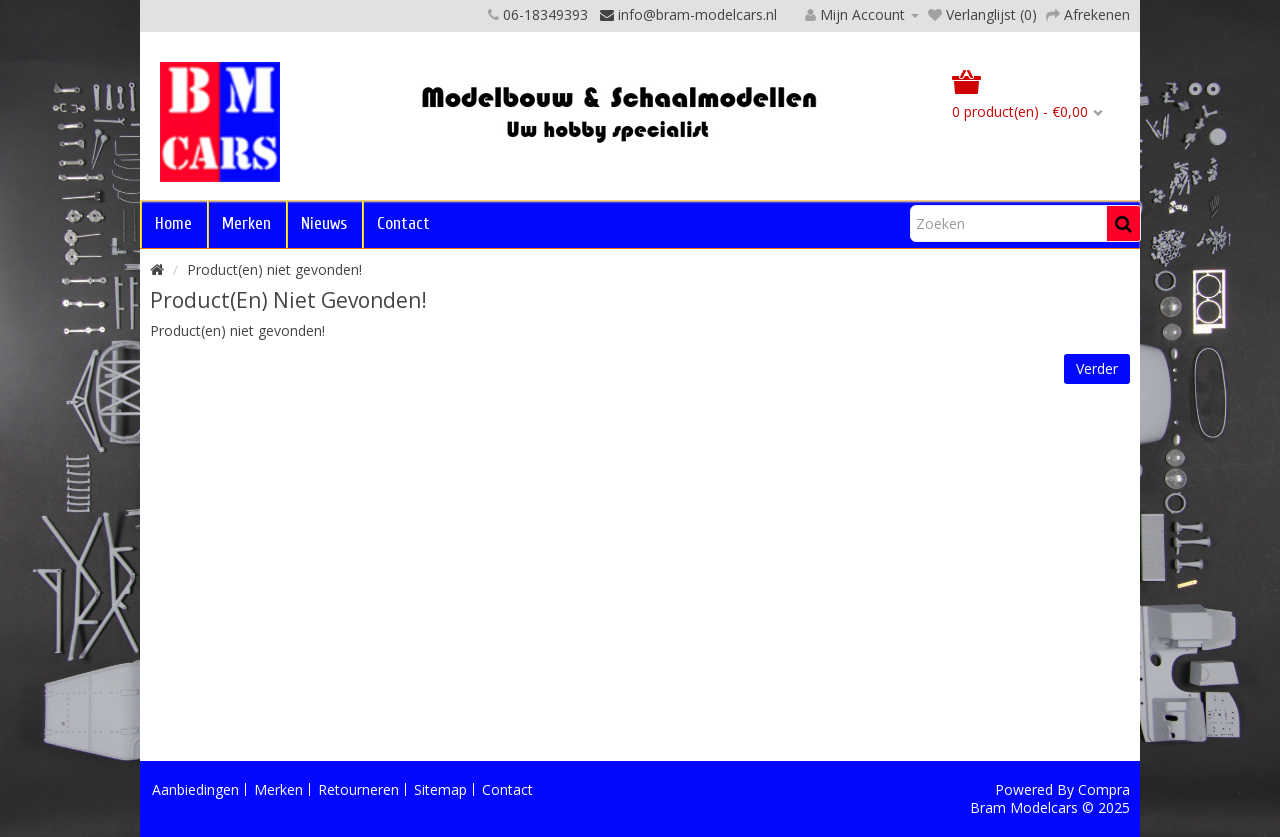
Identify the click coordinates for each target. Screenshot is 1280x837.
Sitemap (440, 789)
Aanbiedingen (195, 789)
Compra (1104, 789)
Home (173, 223)
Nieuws (324, 223)
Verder (1097, 368)
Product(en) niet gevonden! (274, 269)
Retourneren (358, 789)
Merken (246, 223)
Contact (403, 223)
